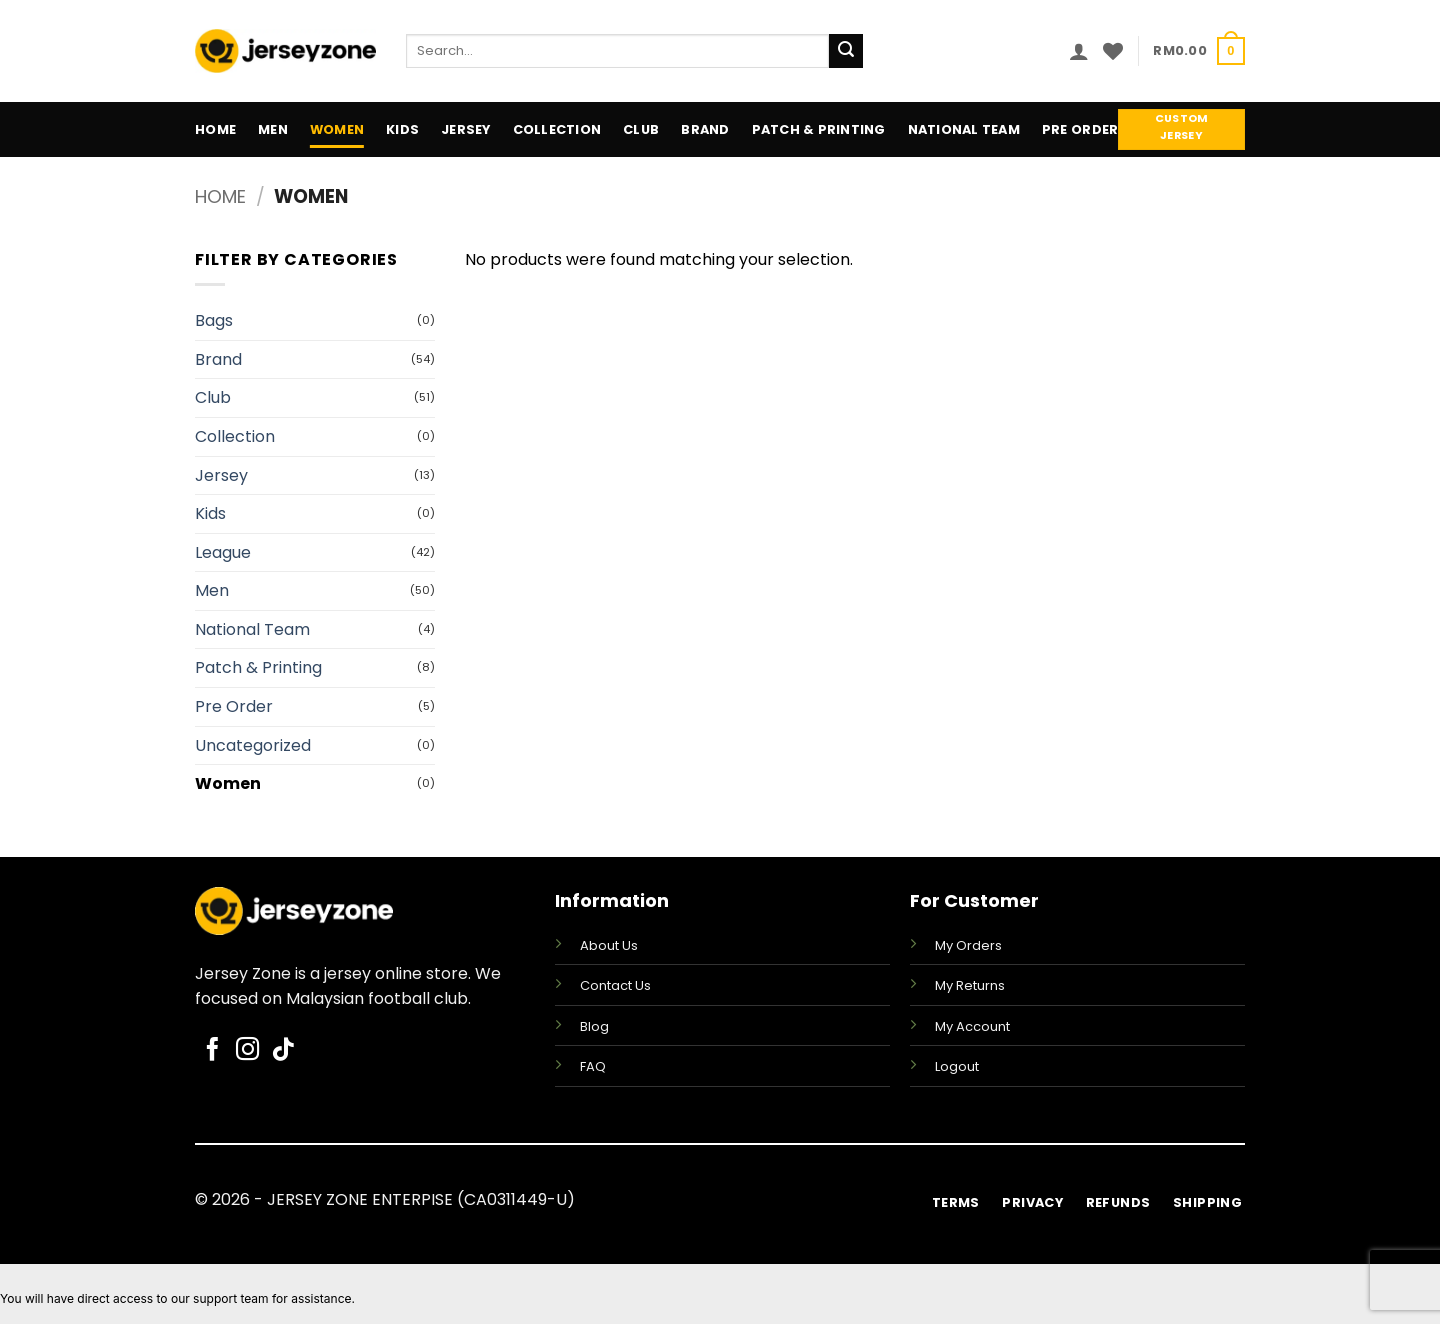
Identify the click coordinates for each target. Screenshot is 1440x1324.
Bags (214, 320)
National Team (964, 129)
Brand (705, 129)
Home (215, 129)
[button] (1079, 51)
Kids (402, 129)
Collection (557, 129)
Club (641, 129)
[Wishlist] (1113, 51)
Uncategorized (253, 745)
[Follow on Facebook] (212, 1051)
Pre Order (1080, 129)
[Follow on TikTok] (282, 1051)
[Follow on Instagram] (247, 1051)
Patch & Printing (819, 129)
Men (273, 129)
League (223, 552)
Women (337, 129)
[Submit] (846, 51)
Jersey (466, 129)
